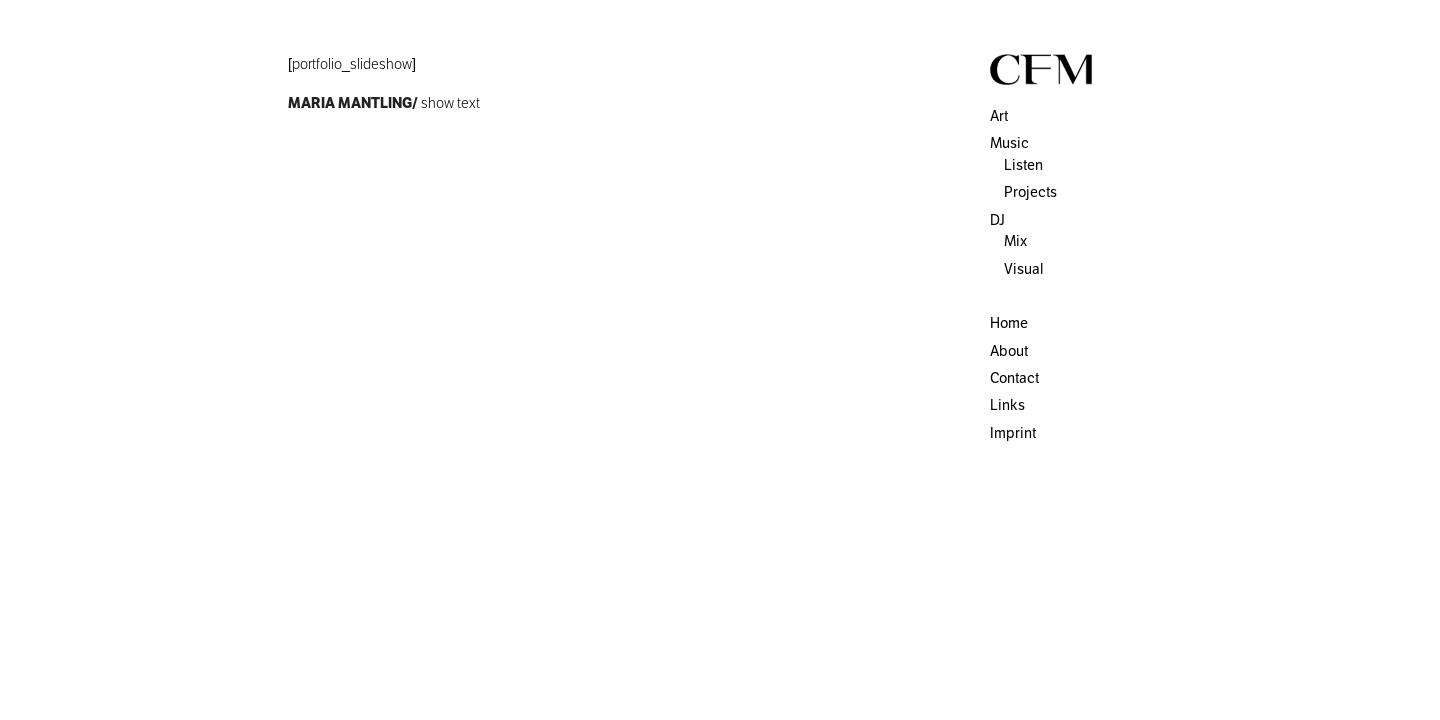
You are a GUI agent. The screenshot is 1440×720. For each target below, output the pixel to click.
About (1009, 351)
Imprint (1013, 433)
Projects (1030, 192)
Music (1009, 143)
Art (999, 116)
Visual (1023, 269)
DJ (997, 220)
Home (1009, 323)
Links (1007, 405)
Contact (1014, 378)
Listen (1023, 165)
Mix (1015, 241)
